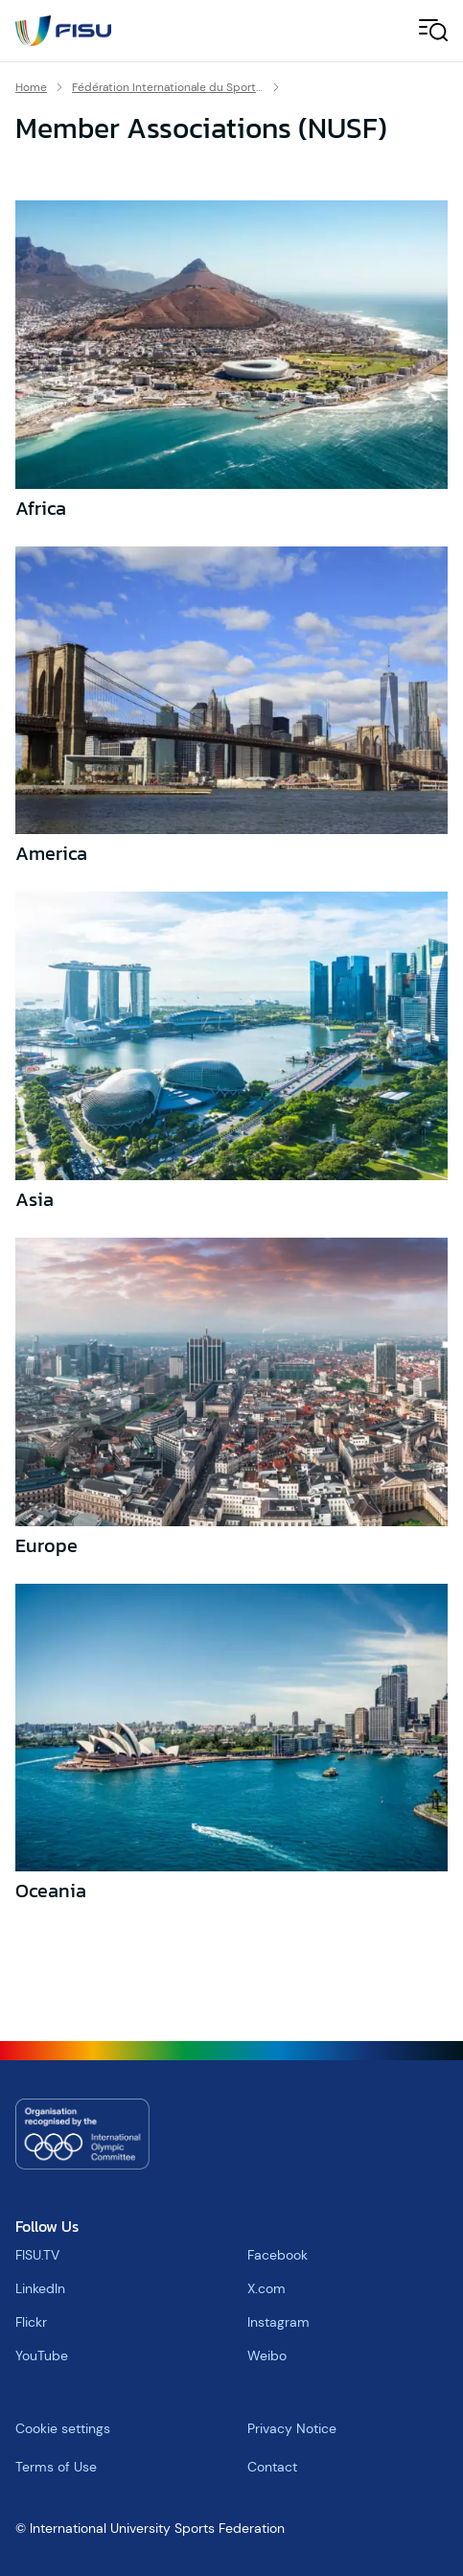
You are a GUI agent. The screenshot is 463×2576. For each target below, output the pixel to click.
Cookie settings (62, 2428)
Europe (46, 1545)
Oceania (50, 1890)
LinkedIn (40, 2288)
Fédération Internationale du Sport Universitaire (168, 87)
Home (31, 87)
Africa (40, 508)
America (51, 853)
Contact (272, 2466)
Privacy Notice (291, 2428)
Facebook (277, 2254)
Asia (34, 1199)
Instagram (278, 2322)
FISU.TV (37, 2254)
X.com (266, 2288)
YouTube (41, 2355)
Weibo (267, 2355)
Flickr (31, 2322)
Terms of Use (56, 2466)
